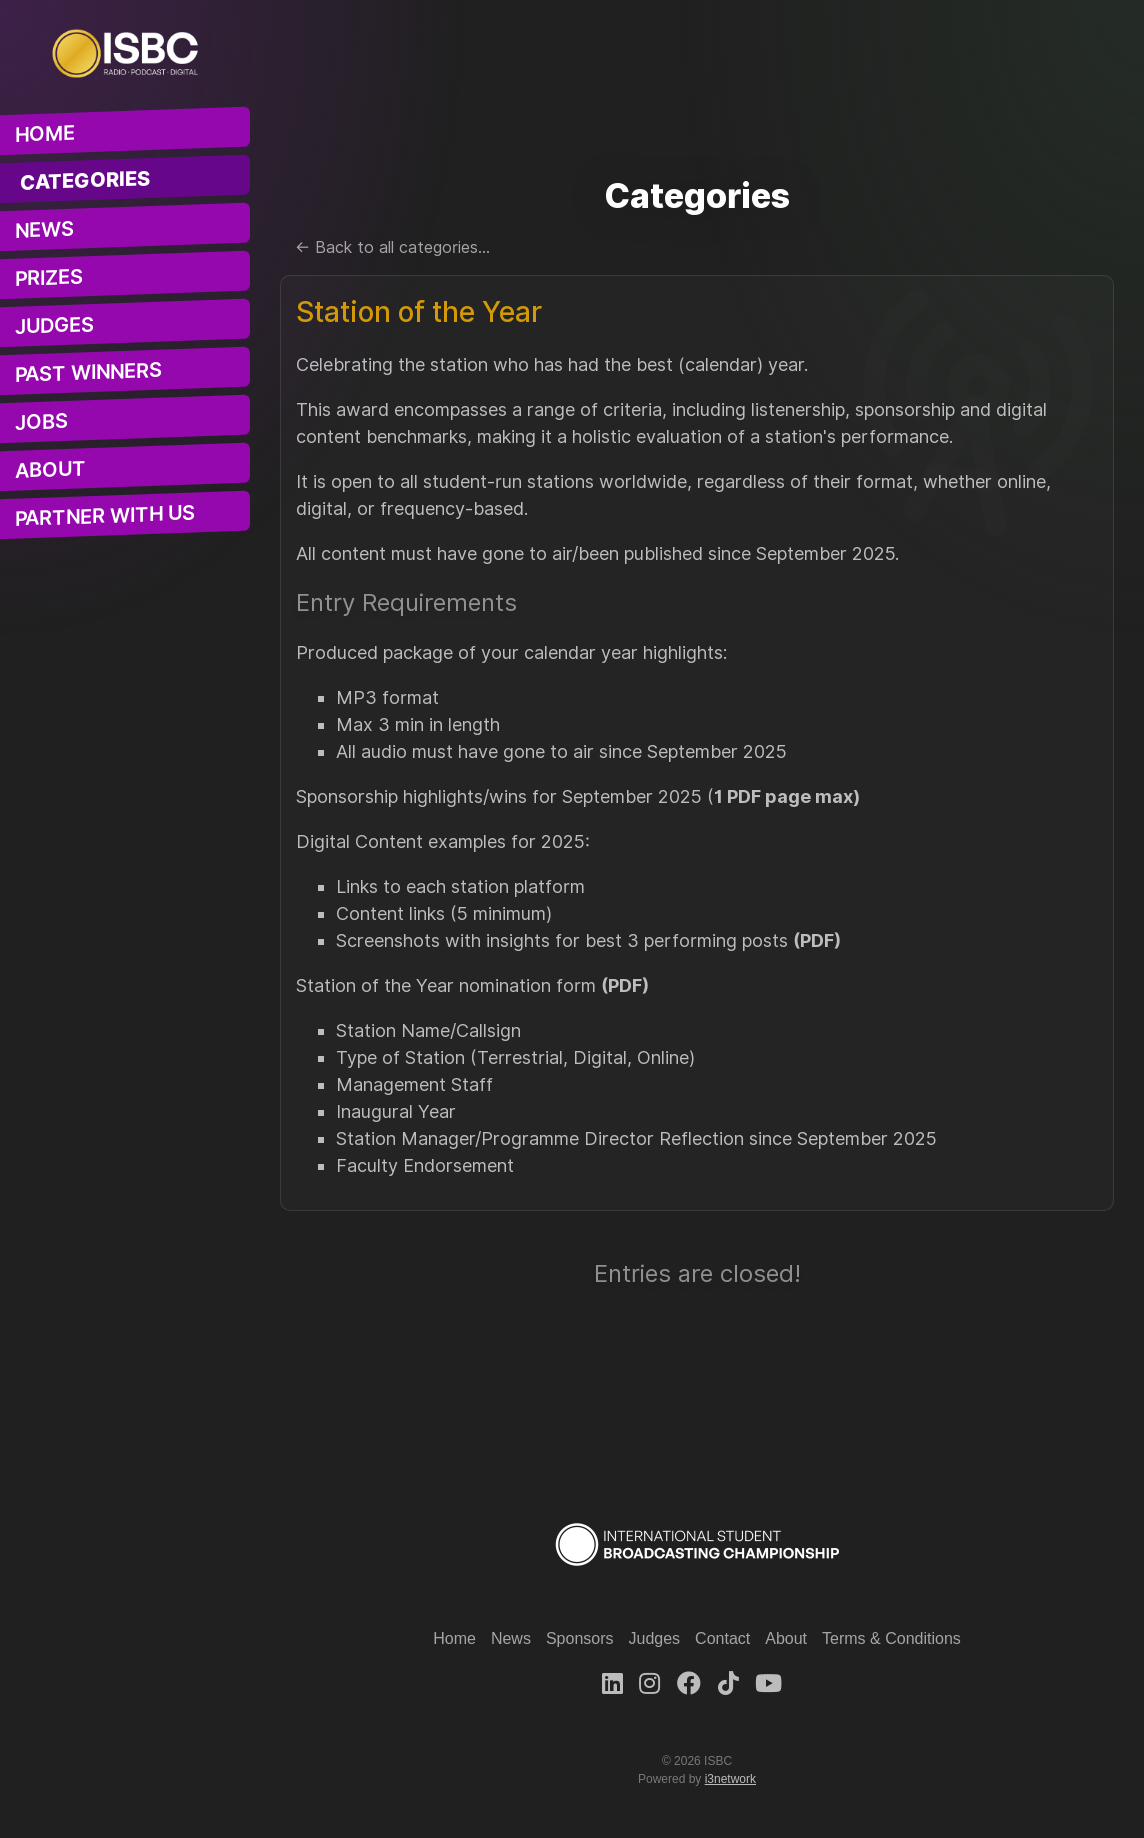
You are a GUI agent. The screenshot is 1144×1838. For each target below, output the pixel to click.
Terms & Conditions (891, 1638)
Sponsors (580, 1638)
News (44, 230)
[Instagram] (649, 1683)
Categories (85, 181)
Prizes (49, 278)
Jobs (41, 422)
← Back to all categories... (392, 247)
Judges (54, 326)
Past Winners (88, 372)
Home (45, 134)
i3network (730, 1779)
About (50, 470)
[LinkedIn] (612, 1683)
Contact (722, 1638)
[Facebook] (689, 1683)
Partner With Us (105, 516)
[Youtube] (768, 1683)
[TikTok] (728, 1683)
